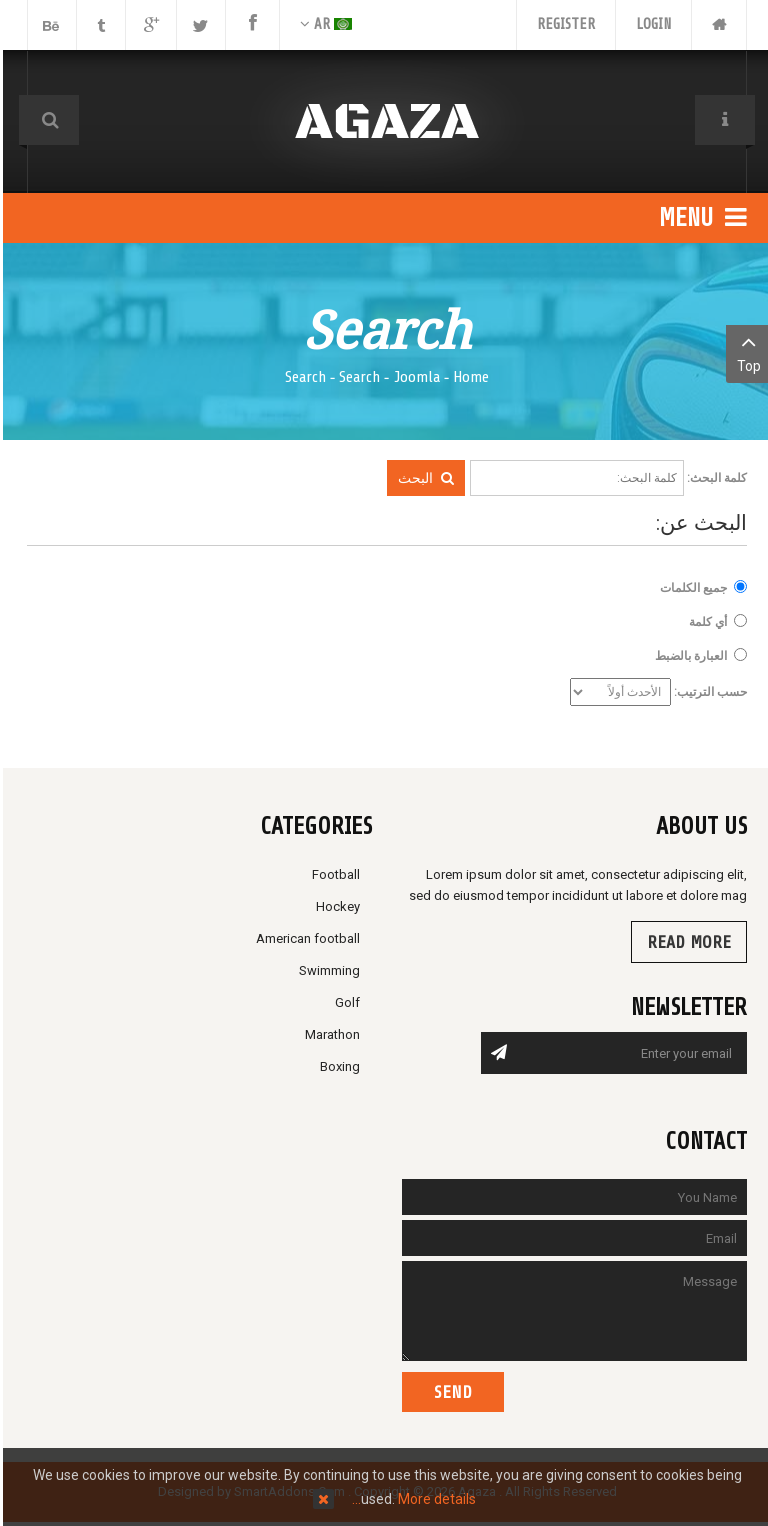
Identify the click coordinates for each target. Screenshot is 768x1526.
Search (356, 377)
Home (468, 377)
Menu (700, 218)
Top (745, 352)
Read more (686, 942)
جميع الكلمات (690, 587)
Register (563, 24)
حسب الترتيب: (707, 692)
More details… (411, 1499)
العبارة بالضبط (688, 655)
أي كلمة (705, 621)
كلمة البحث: (714, 478)
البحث (423, 478)
